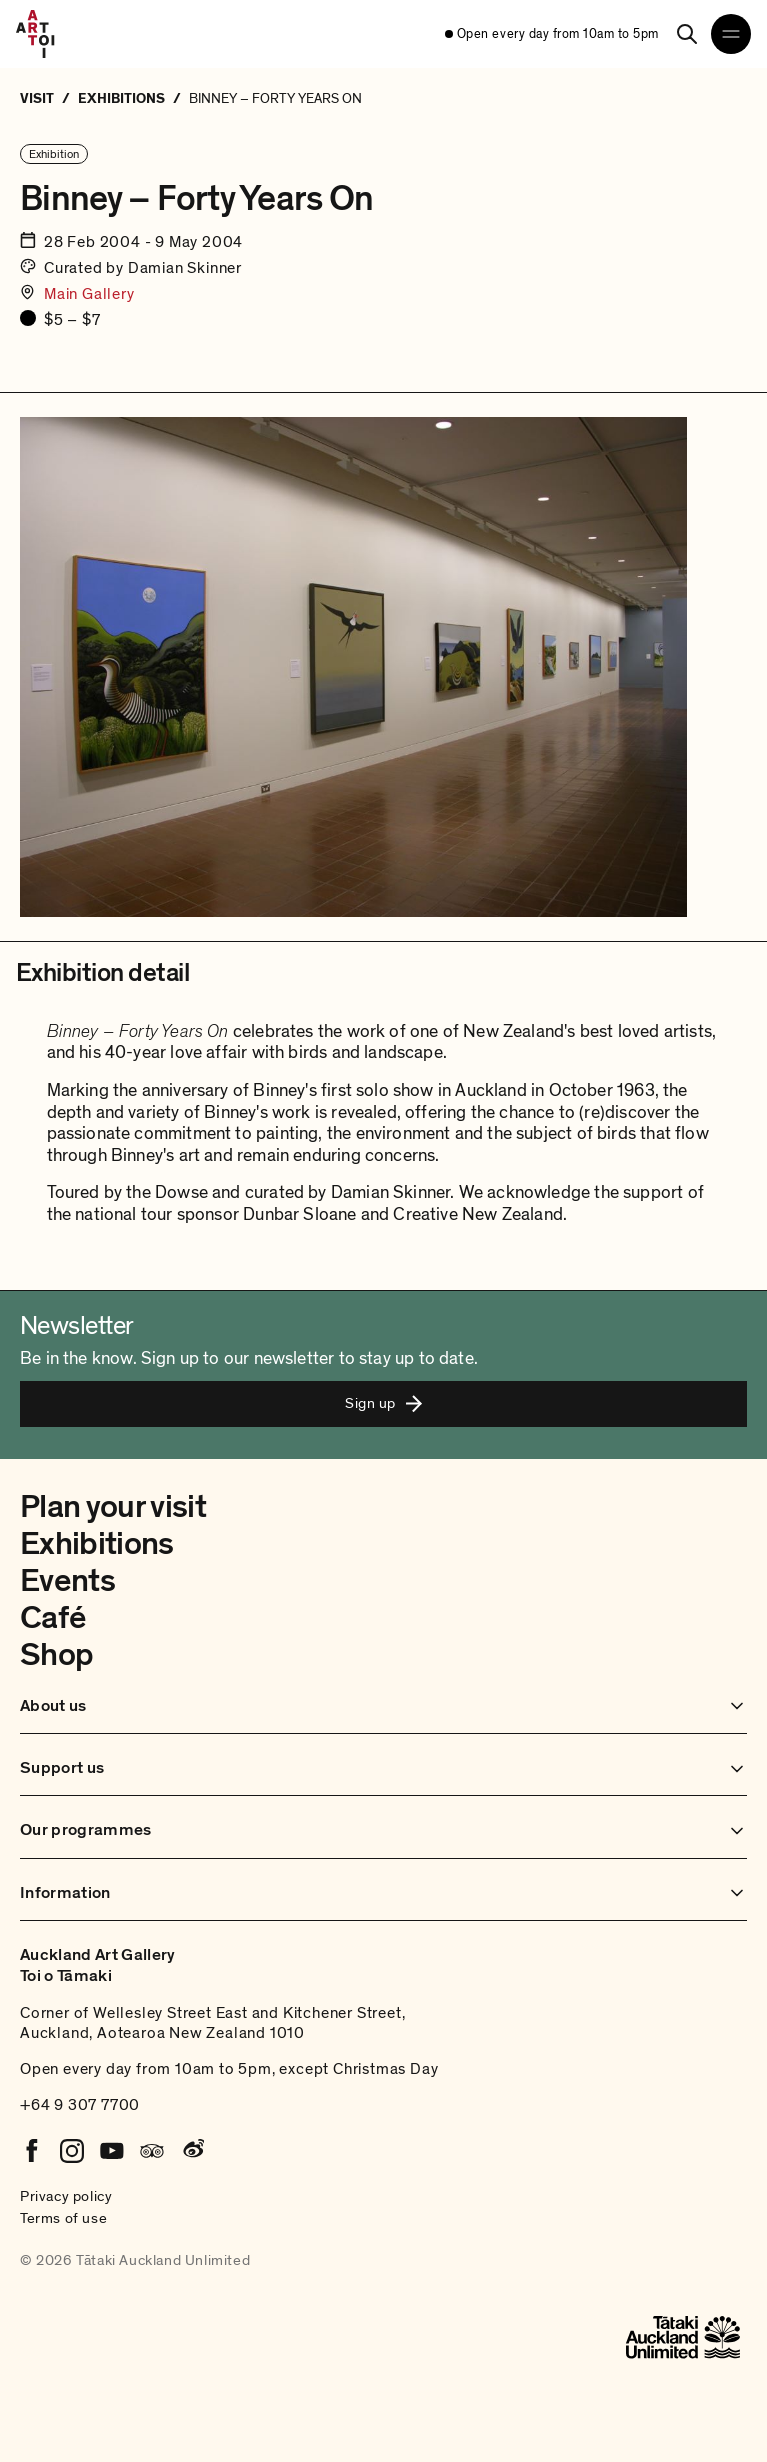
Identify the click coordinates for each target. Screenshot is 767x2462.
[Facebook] (32, 2151)
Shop (56, 1655)
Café (52, 1618)
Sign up (383, 1403)
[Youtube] (112, 2151)
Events (67, 1581)
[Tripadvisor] (152, 2151)
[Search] (687, 34)
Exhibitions (97, 1544)
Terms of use (63, 2218)
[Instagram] (72, 2151)
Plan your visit (113, 1507)
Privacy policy (66, 2196)
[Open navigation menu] (731, 34)
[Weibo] (192, 2151)
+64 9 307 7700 (80, 2105)
